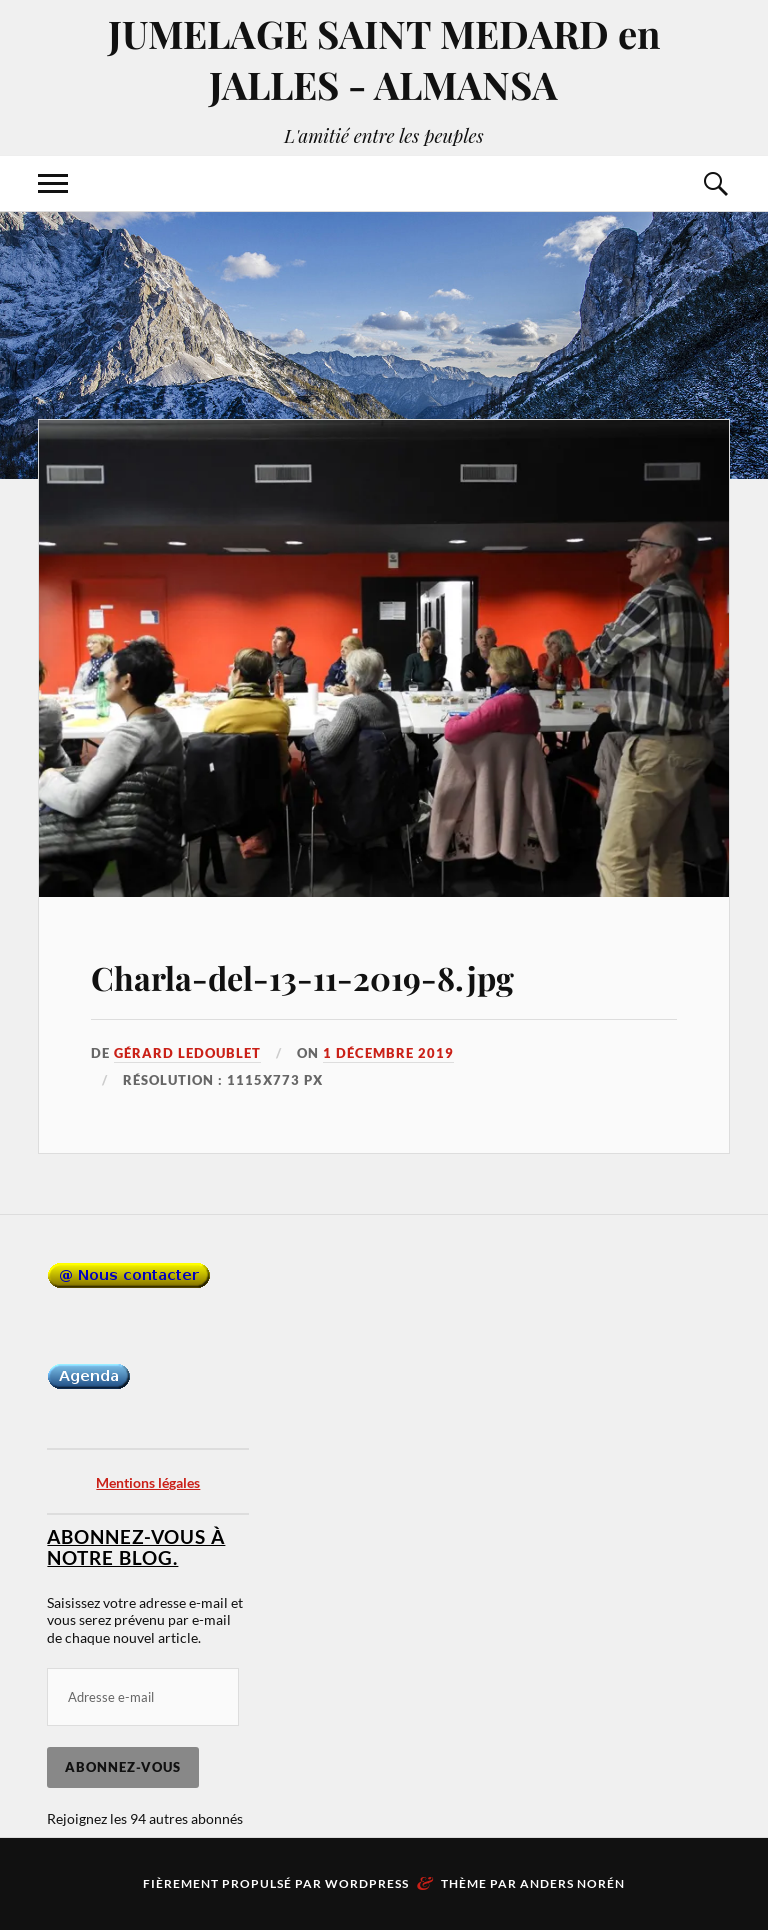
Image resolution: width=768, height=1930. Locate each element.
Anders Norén (572, 1883)
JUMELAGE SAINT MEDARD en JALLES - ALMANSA (384, 59)
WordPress (367, 1883)
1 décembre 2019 (388, 1053)
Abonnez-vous (123, 1767)
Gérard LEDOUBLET (187, 1053)
